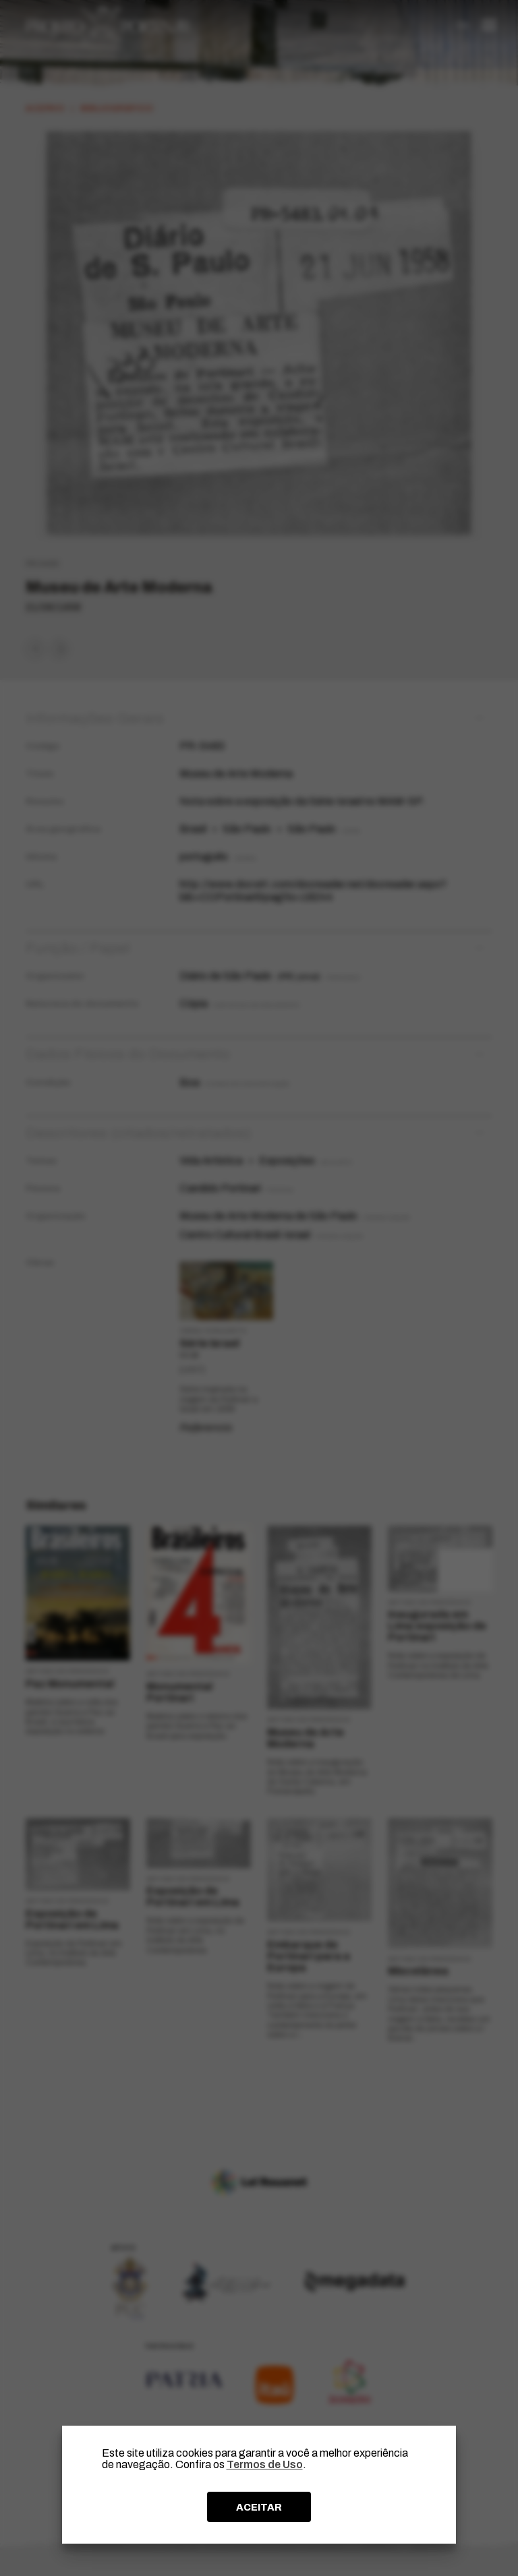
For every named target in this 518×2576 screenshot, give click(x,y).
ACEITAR (259, 2507)
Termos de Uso (265, 2464)
